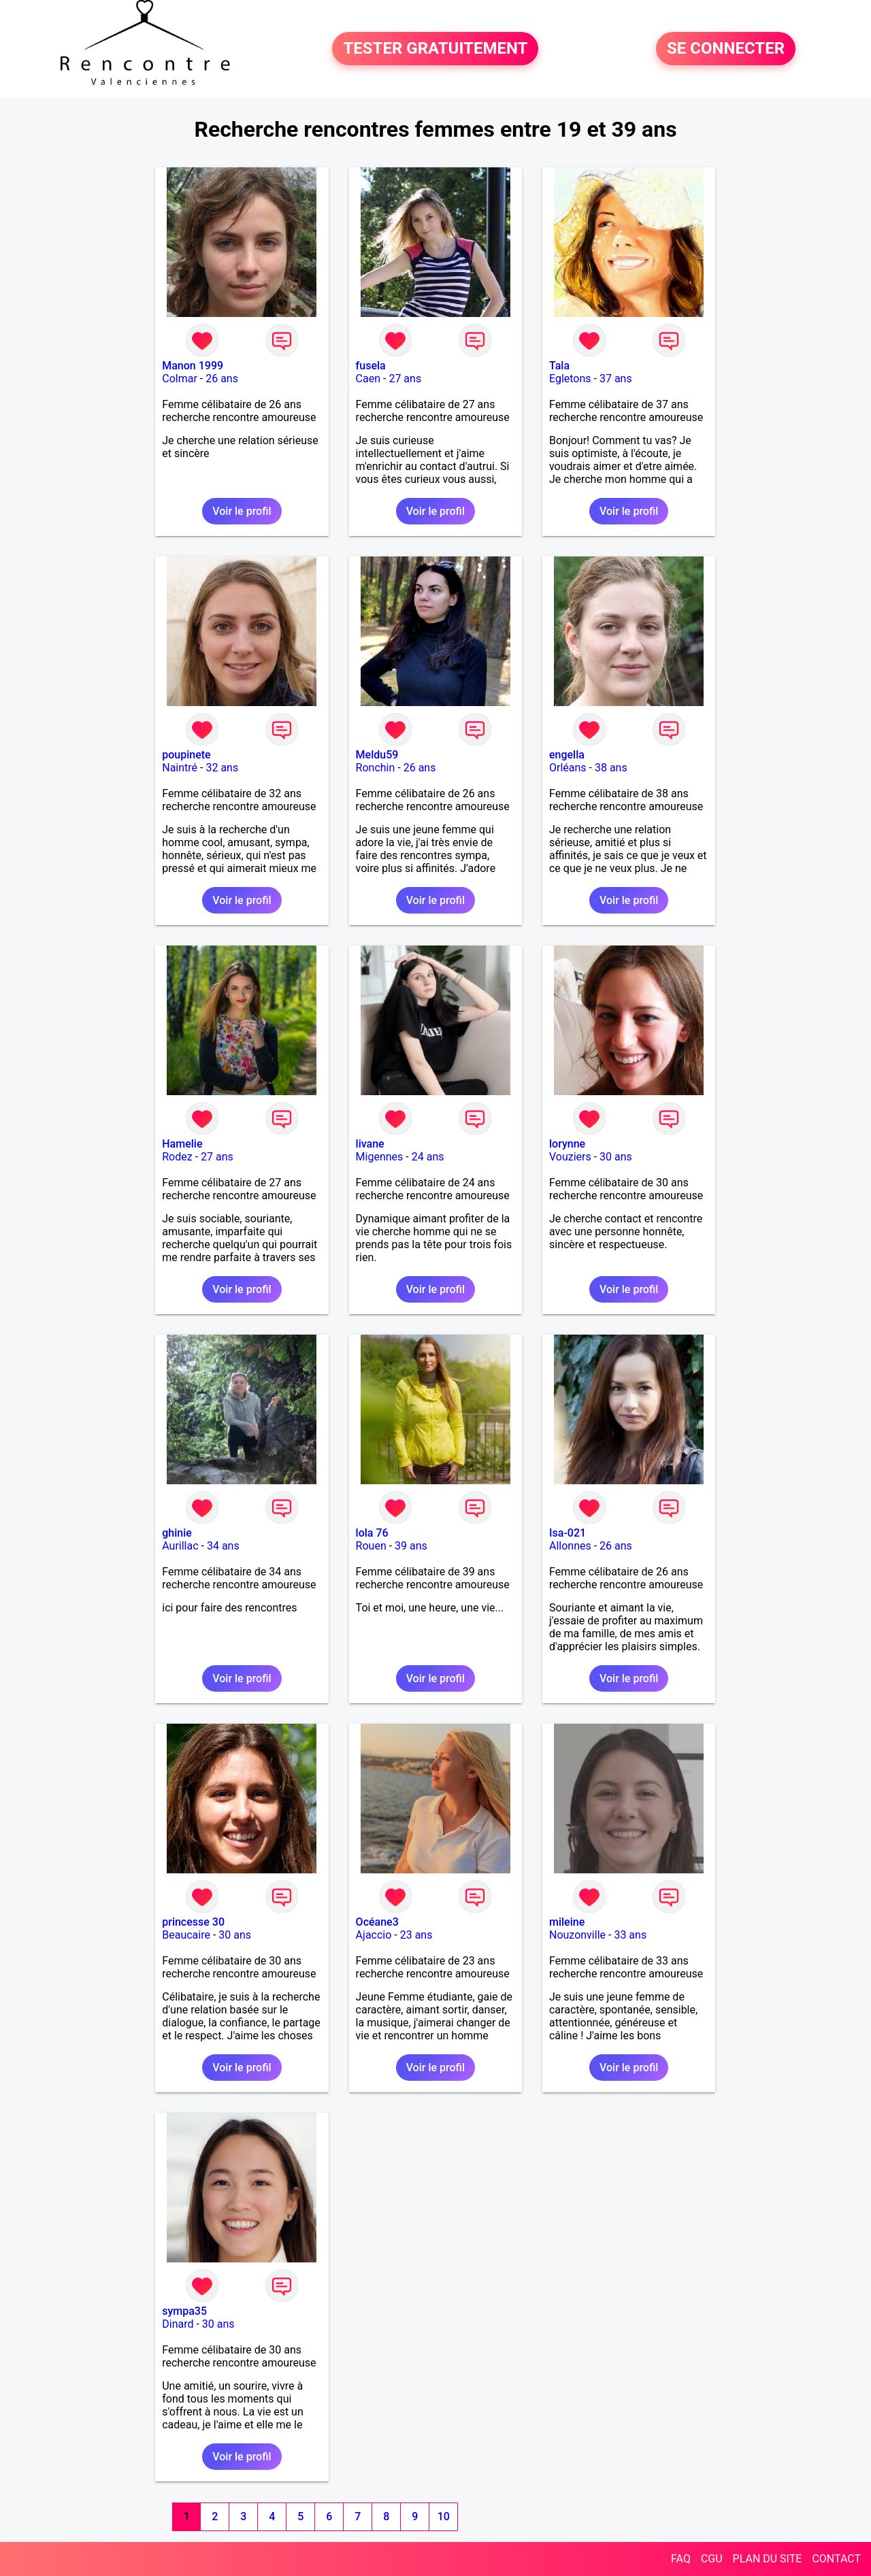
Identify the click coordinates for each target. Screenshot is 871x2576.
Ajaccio (374, 1934)
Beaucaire (186, 1934)
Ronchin (375, 767)
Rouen (371, 1545)
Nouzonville (577, 1934)
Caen (368, 378)
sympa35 (184, 2311)
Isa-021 (567, 1532)
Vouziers (570, 1156)
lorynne (567, 1143)
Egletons (570, 378)
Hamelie (182, 1143)
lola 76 (372, 1532)
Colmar (179, 378)
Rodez (177, 1156)
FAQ (681, 2558)
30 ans (615, 1156)
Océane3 (377, 1922)
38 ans (611, 767)
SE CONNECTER (726, 48)
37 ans (615, 378)
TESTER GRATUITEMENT (435, 48)
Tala (559, 365)
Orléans (568, 767)
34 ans (223, 1545)
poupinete (186, 754)
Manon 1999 (192, 365)
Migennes (380, 1156)
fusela (371, 365)
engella (567, 754)
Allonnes (570, 1545)
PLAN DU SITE (767, 2558)
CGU (712, 2558)
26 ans (222, 378)
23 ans (416, 1934)
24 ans (428, 1156)
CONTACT (836, 2558)
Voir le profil (241, 511)
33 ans (630, 1934)
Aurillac (180, 1545)
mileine (567, 1922)
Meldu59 (377, 754)
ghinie (177, 1532)
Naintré (179, 767)
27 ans (405, 378)
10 (444, 2516)
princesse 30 (193, 1922)
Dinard (177, 2324)
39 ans (411, 1545)
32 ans (222, 767)
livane (370, 1143)
